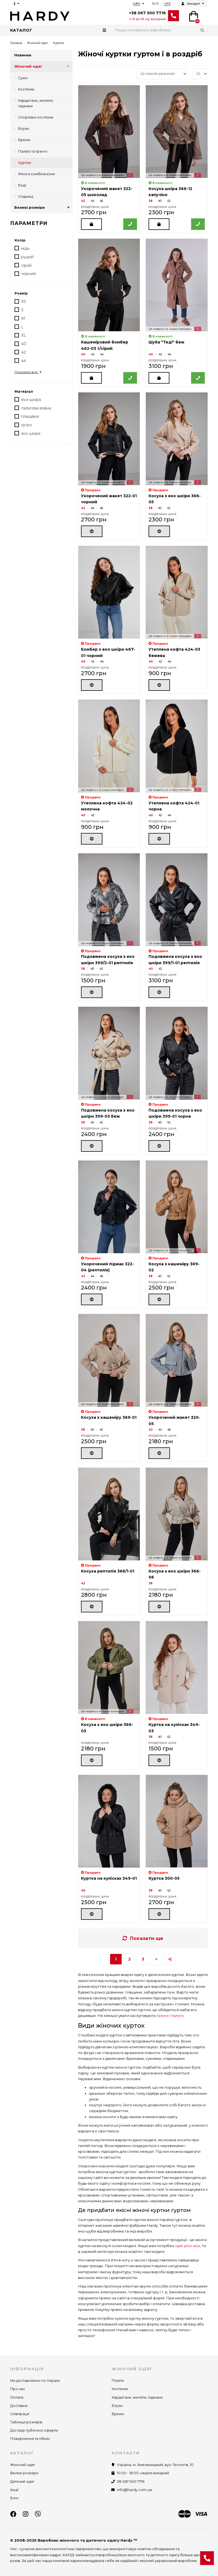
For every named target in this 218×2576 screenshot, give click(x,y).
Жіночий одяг (37, 43)
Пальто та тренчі (32, 151)
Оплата (16, 2397)
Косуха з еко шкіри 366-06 (175, 1574)
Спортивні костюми (35, 117)
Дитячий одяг (22, 2481)
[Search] (160, 30)
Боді (22, 185)
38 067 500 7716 (130, 2481)
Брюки (24, 140)
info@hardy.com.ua (134, 2490)
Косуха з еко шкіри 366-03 (107, 1727)
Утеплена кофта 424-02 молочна (107, 806)
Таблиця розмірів (26, 2422)
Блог (14, 2498)
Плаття (118, 2381)
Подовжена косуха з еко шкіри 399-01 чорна (175, 1113)
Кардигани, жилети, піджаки (36, 103)
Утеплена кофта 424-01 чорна (174, 806)
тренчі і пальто (170, 2015)
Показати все (29, 372)
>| (169, 1959)
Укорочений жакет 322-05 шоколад (106, 191)
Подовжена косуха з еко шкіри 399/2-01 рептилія (108, 959)
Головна (16, 43)
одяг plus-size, (188, 2246)
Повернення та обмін (30, 2439)
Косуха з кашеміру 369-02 (174, 1266)
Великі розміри (43, 207)
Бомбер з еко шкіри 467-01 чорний (108, 652)
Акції (14, 2490)
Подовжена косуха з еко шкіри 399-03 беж (108, 1113)
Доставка (18, 2406)
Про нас (17, 2389)
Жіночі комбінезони (36, 174)
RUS (155, 4)
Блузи (23, 129)
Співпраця (19, 2414)
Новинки (22, 55)
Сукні (22, 78)
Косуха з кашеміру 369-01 (108, 1417)
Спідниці (25, 196)
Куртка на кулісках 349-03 (174, 1727)
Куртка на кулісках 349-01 (109, 1878)
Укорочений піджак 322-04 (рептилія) (107, 1266)
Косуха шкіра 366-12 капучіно (170, 191)
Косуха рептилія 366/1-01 (107, 1571)
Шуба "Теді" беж (166, 342)
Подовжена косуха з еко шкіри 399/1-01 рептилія (175, 959)
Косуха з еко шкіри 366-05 (175, 498)
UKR (167, 4)
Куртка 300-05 (164, 1878)
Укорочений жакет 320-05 (174, 1420)
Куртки (24, 163)
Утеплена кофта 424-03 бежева (174, 652)
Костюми (26, 89)
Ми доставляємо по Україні (35, 2381)
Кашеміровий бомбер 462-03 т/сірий (104, 345)
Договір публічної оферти (34, 2430)
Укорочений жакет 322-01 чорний (109, 498)
